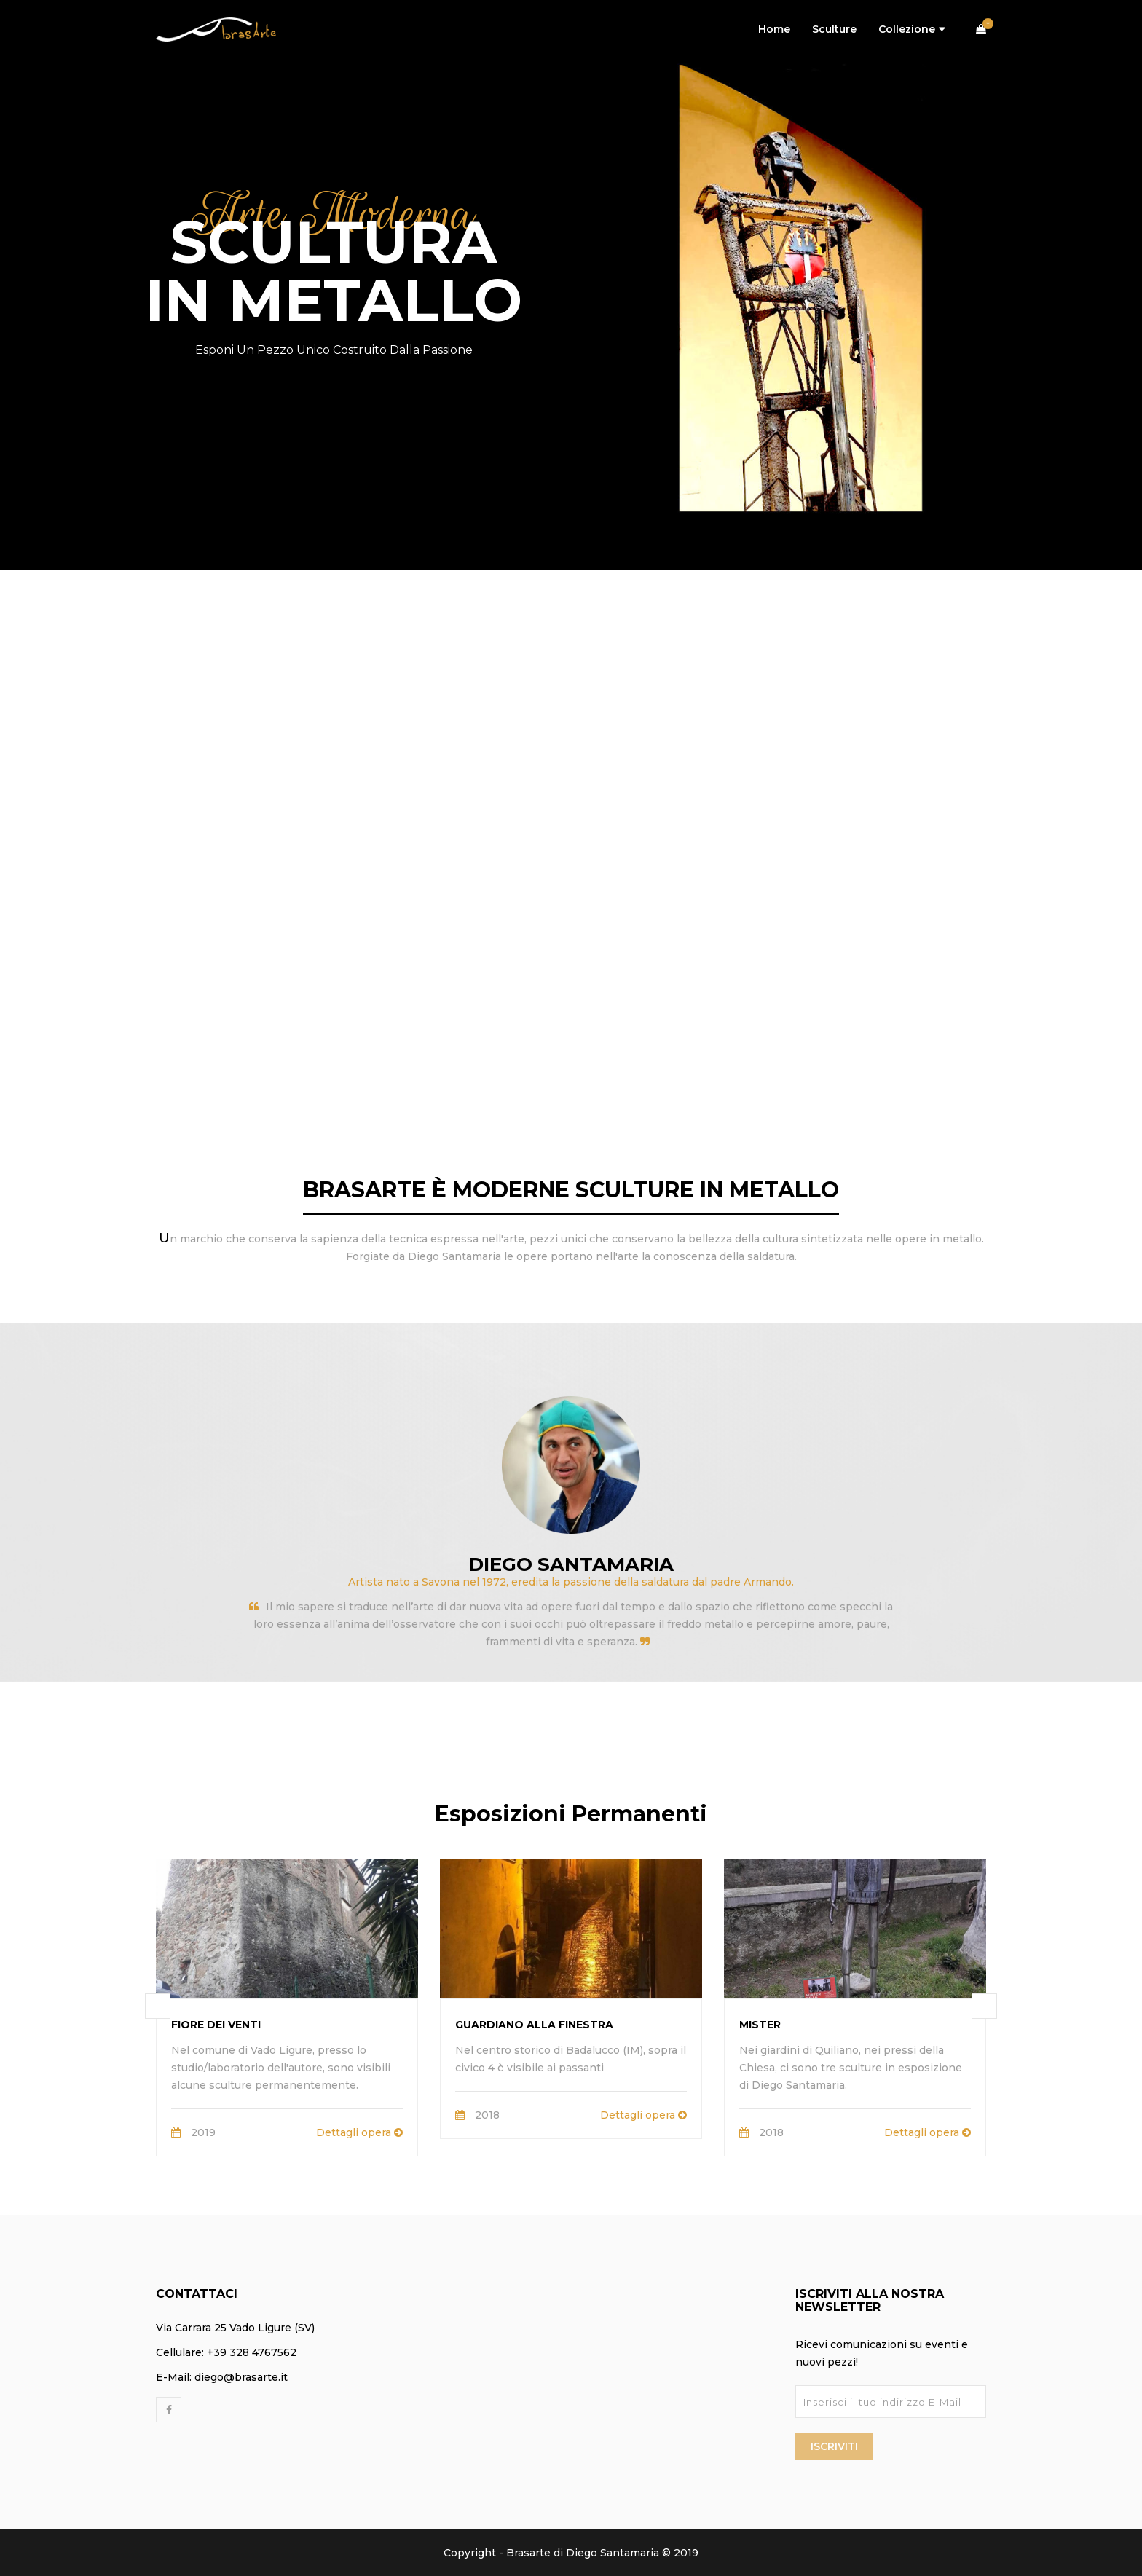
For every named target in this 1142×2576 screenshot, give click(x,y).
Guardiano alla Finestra (534, 2024)
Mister (760, 2024)
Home (774, 29)
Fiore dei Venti (216, 2024)
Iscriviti (834, 2446)
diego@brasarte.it (241, 2377)
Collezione (906, 29)
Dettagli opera (359, 2132)
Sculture (834, 29)
